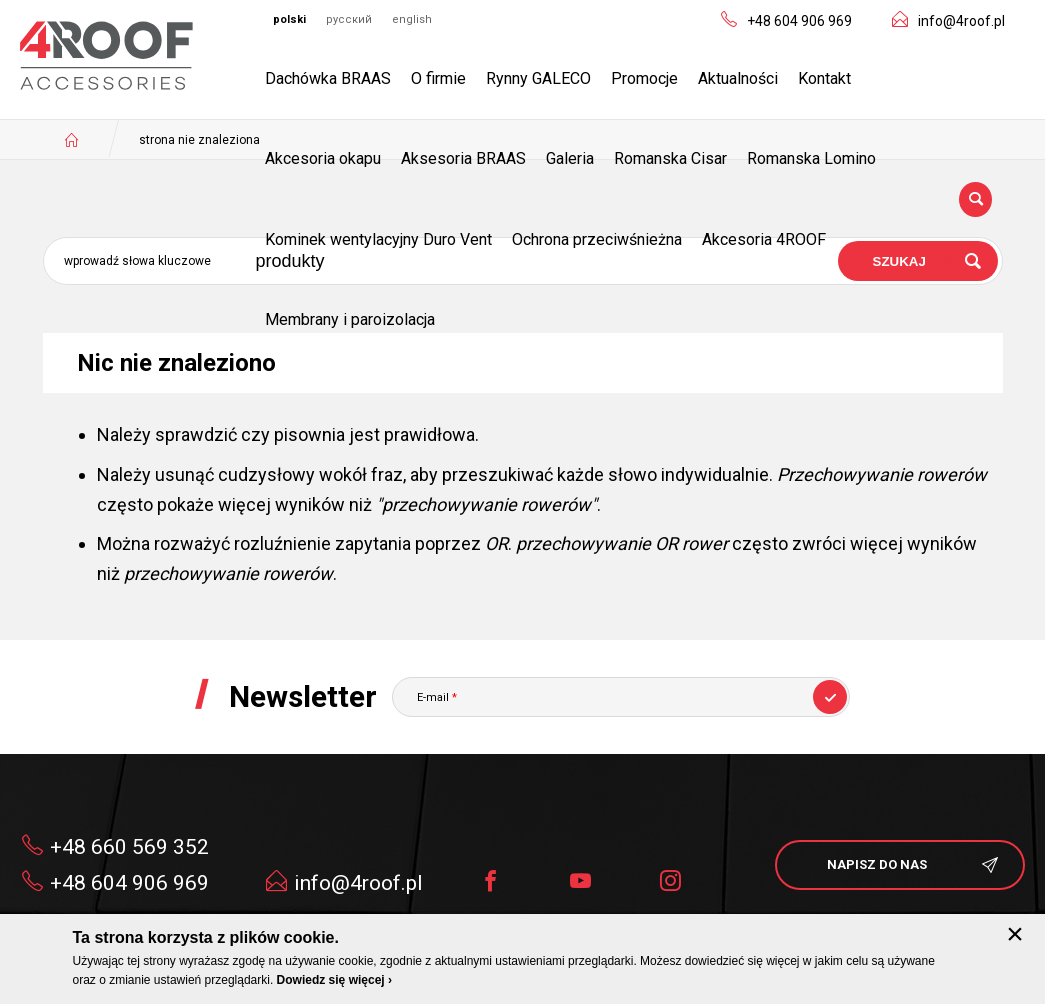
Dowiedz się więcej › (334, 980)
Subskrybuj (830, 697)
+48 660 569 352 (129, 847)
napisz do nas (877, 864)
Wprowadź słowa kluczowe (137, 261)
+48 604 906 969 (799, 21)
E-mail (437, 697)
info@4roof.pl (961, 21)
